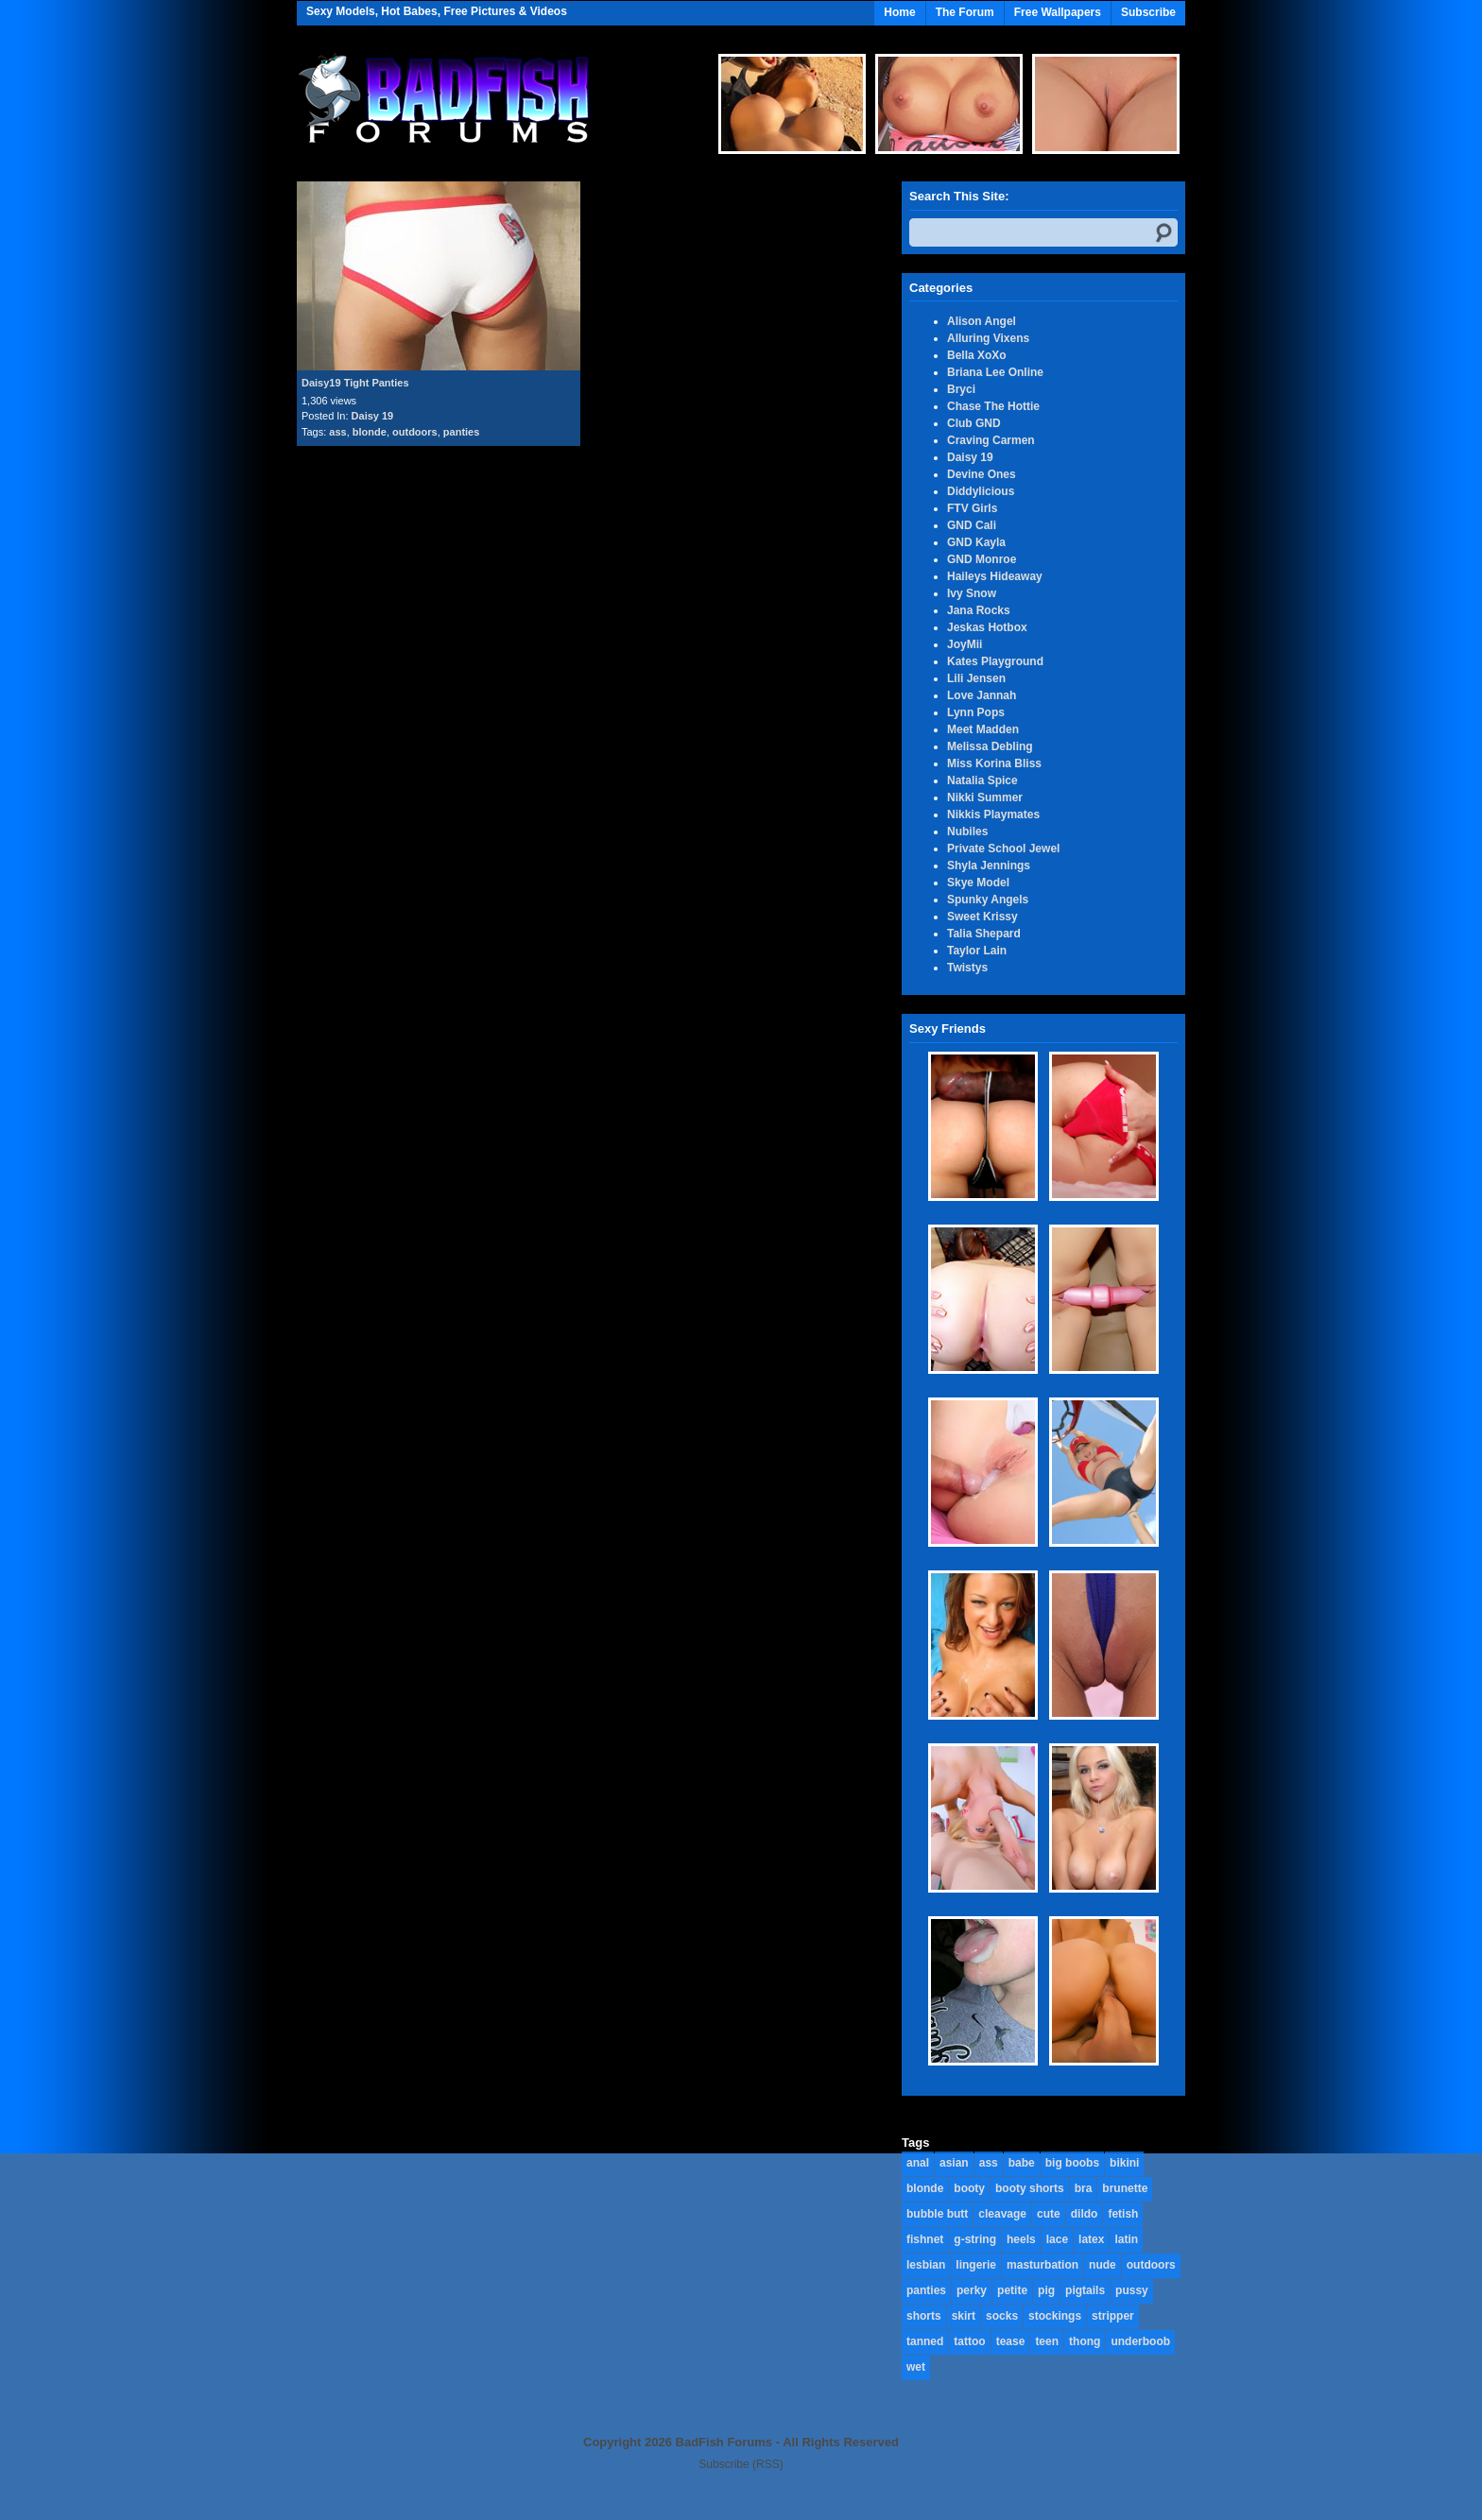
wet (915, 2367)
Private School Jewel (1003, 848)
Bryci (961, 389)
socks (1002, 2316)
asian (954, 2162)
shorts (923, 2316)
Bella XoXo (977, 355)
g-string (975, 2239)
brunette (1124, 2188)
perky (971, 2290)
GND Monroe (981, 559)
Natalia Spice (982, 780)
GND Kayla (976, 542)
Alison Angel (981, 321)
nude (1102, 2264)
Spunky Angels (987, 899)
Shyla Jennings (988, 865)
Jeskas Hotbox (987, 627)
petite (1012, 2290)
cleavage (1002, 2213)
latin (1126, 2239)
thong (1084, 2341)
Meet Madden (983, 729)
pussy (1131, 2290)
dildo (1084, 2213)
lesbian (925, 2264)
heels (1021, 2239)
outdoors (415, 431)
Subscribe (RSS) (740, 2464)
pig (1046, 2290)
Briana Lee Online (995, 372)
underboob (1140, 2341)
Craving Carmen (991, 440)
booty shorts (1029, 2188)
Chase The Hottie (993, 406)
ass (337, 431)
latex (1091, 2239)
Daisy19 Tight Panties (355, 382)
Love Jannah (981, 695)
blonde (370, 431)
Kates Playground (995, 661)
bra (1084, 2188)
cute (1048, 2213)
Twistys (967, 967)
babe (1021, 2162)
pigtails (1085, 2290)
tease (1010, 2341)
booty (969, 2188)
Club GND (974, 423)
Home (899, 12)
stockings (1054, 2316)
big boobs (1072, 2162)
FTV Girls (972, 508)
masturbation (1042, 2264)
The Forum (965, 12)
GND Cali (971, 525)
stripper (1113, 2316)
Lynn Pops (976, 712)
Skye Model (978, 882)
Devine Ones (981, 474)
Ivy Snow (971, 593)
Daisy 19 (373, 415)
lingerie (976, 2264)
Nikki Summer (985, 797)
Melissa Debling (990, 746)
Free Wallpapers (1057, 12)
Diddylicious (980, 491)
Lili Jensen (976, 678)
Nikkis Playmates (993, 814)
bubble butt (937, 2213)
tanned (924, 2341)
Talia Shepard (984, 933)
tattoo (969, 2341)
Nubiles (967, 831)
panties (461, 431)
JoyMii (964, 644)
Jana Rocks (978, 610)
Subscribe (1148, 12)
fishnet (924, 2239)
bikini (1124, 2162)
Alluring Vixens (988, 338)
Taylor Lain (977, 950)
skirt (963, 2316)
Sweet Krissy (982, 916)
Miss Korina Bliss (994, 763)
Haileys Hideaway (995, 576)
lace (1057, 2239)
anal (917, 2162)
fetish (1123, 2213)
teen (1047, 2341)
